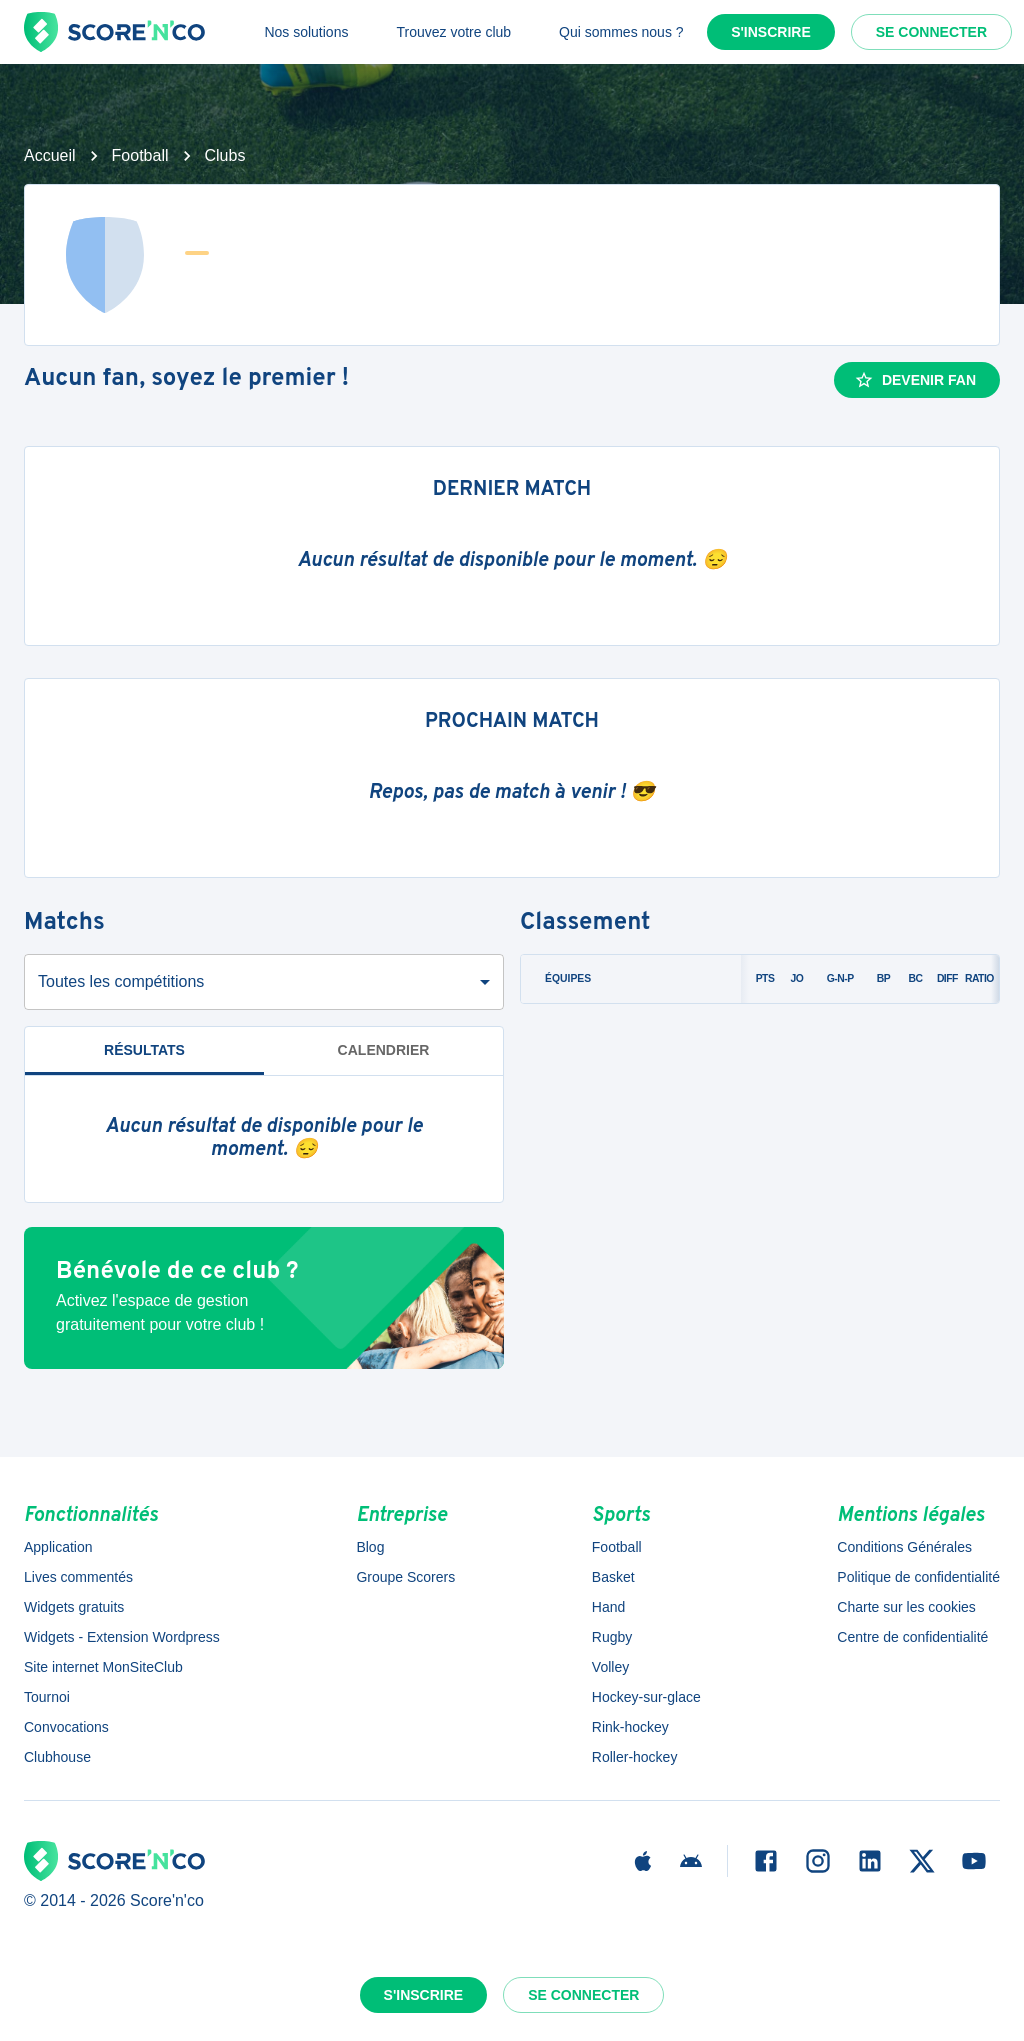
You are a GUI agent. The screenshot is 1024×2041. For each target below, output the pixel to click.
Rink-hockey (630, 1727)
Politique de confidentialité (918, 1577)
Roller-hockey (635, 1757)
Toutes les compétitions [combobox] (121, 981)
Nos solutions (306, 32)
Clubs (225, 155)
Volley (610, 1667)
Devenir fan (915, 380)
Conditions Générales (904, 1547)
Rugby (612, 1637)
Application (58, 1547)
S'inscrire (771, 32)
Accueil (50, 155)
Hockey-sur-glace (646, 1697)
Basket (613, 1577)
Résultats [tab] (144, 1050)
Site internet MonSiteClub (103, 1667)
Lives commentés (78, 1577)
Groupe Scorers (405, 1577)
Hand (608, 1607)
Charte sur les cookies (906, 1607)
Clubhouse (57, 1757)
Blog (370, 1547)
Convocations (66, 1727)
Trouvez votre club (453, 32)
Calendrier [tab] (384, 1050)
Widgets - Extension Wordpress (122, 1637)
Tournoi (47, 1697)
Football (140, 155)
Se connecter (931, 32)
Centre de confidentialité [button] (912, 1637)
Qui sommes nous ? (621, 32)
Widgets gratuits (74, 1607)
